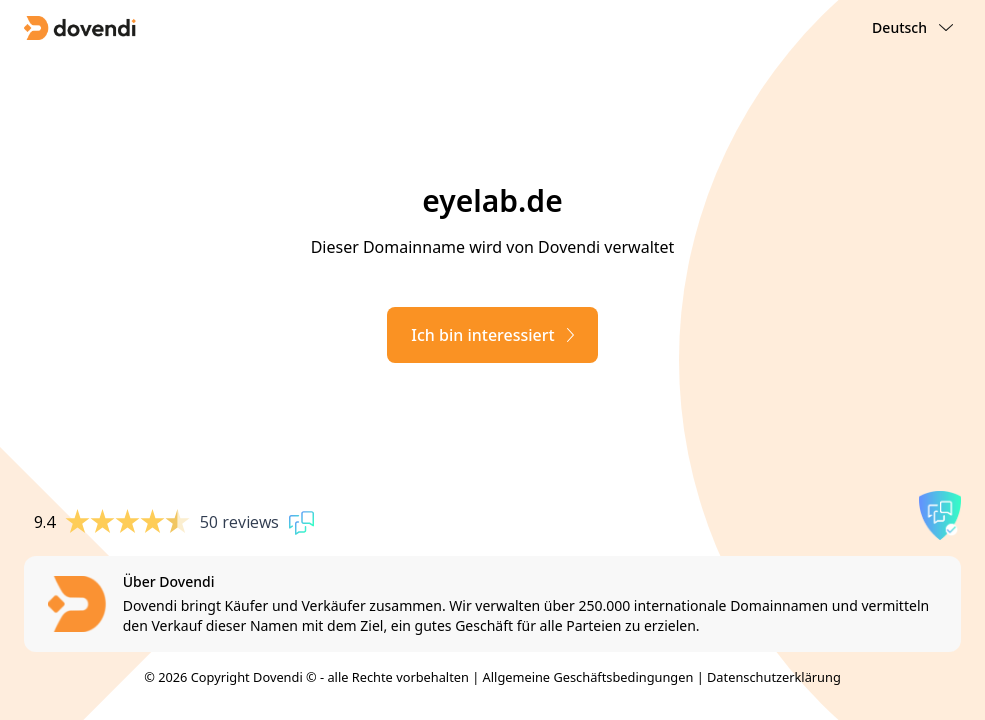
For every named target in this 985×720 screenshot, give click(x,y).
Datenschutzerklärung (774, 677)
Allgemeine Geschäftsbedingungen (588, 677)
